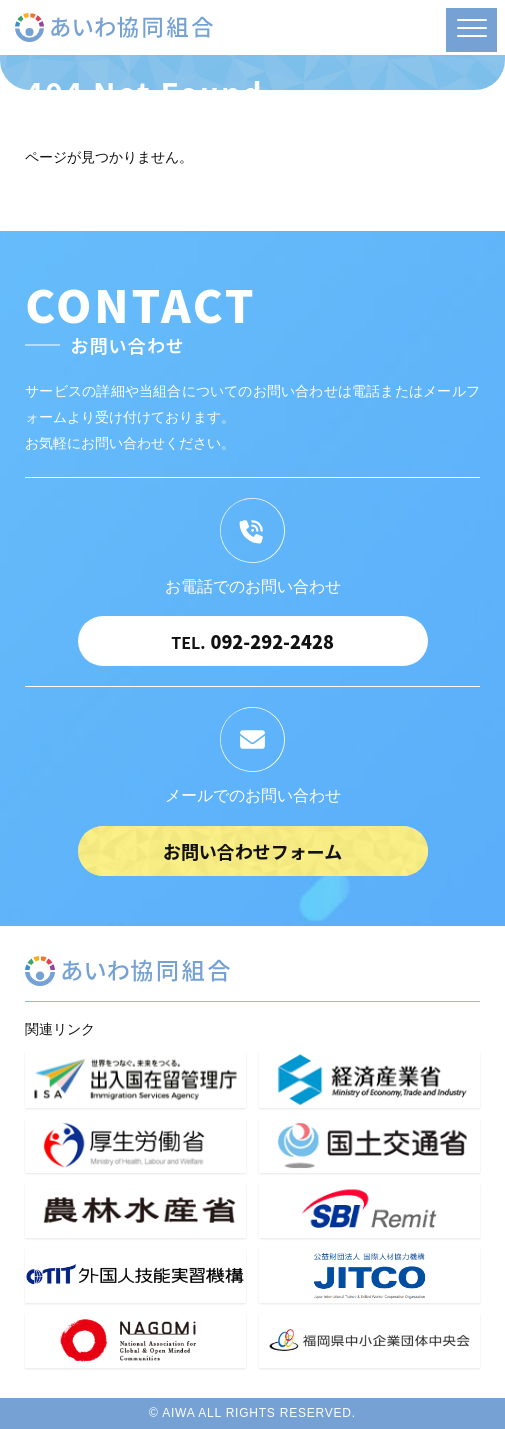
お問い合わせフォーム (252, 851)
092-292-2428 (252, 641)
